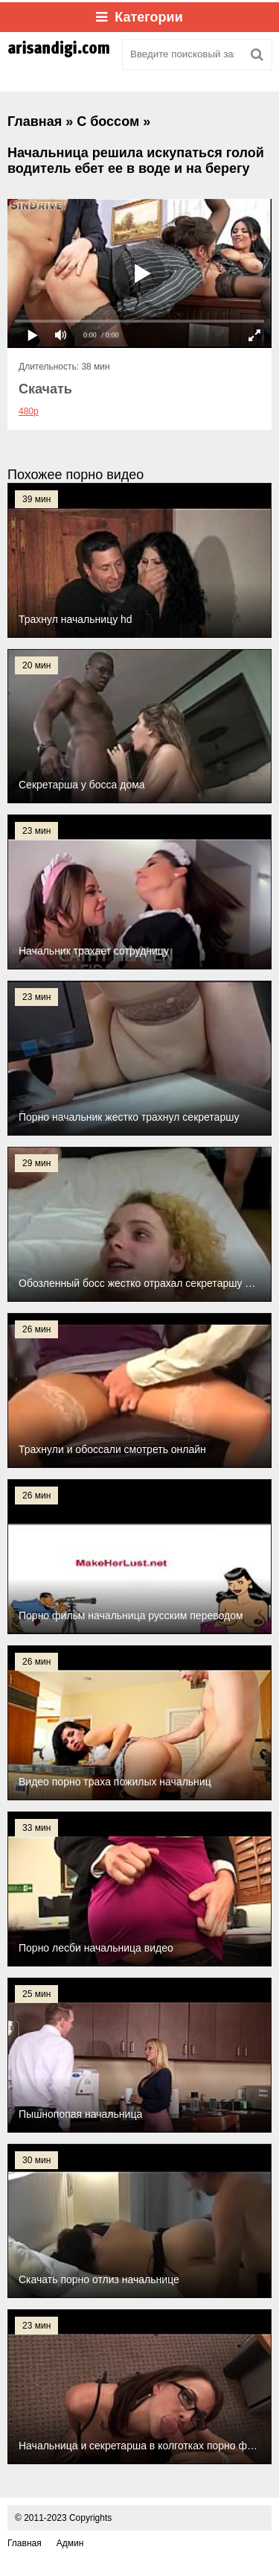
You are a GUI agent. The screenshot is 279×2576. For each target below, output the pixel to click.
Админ (70, 2543)
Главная (24, 2543)
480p (29, 411)
